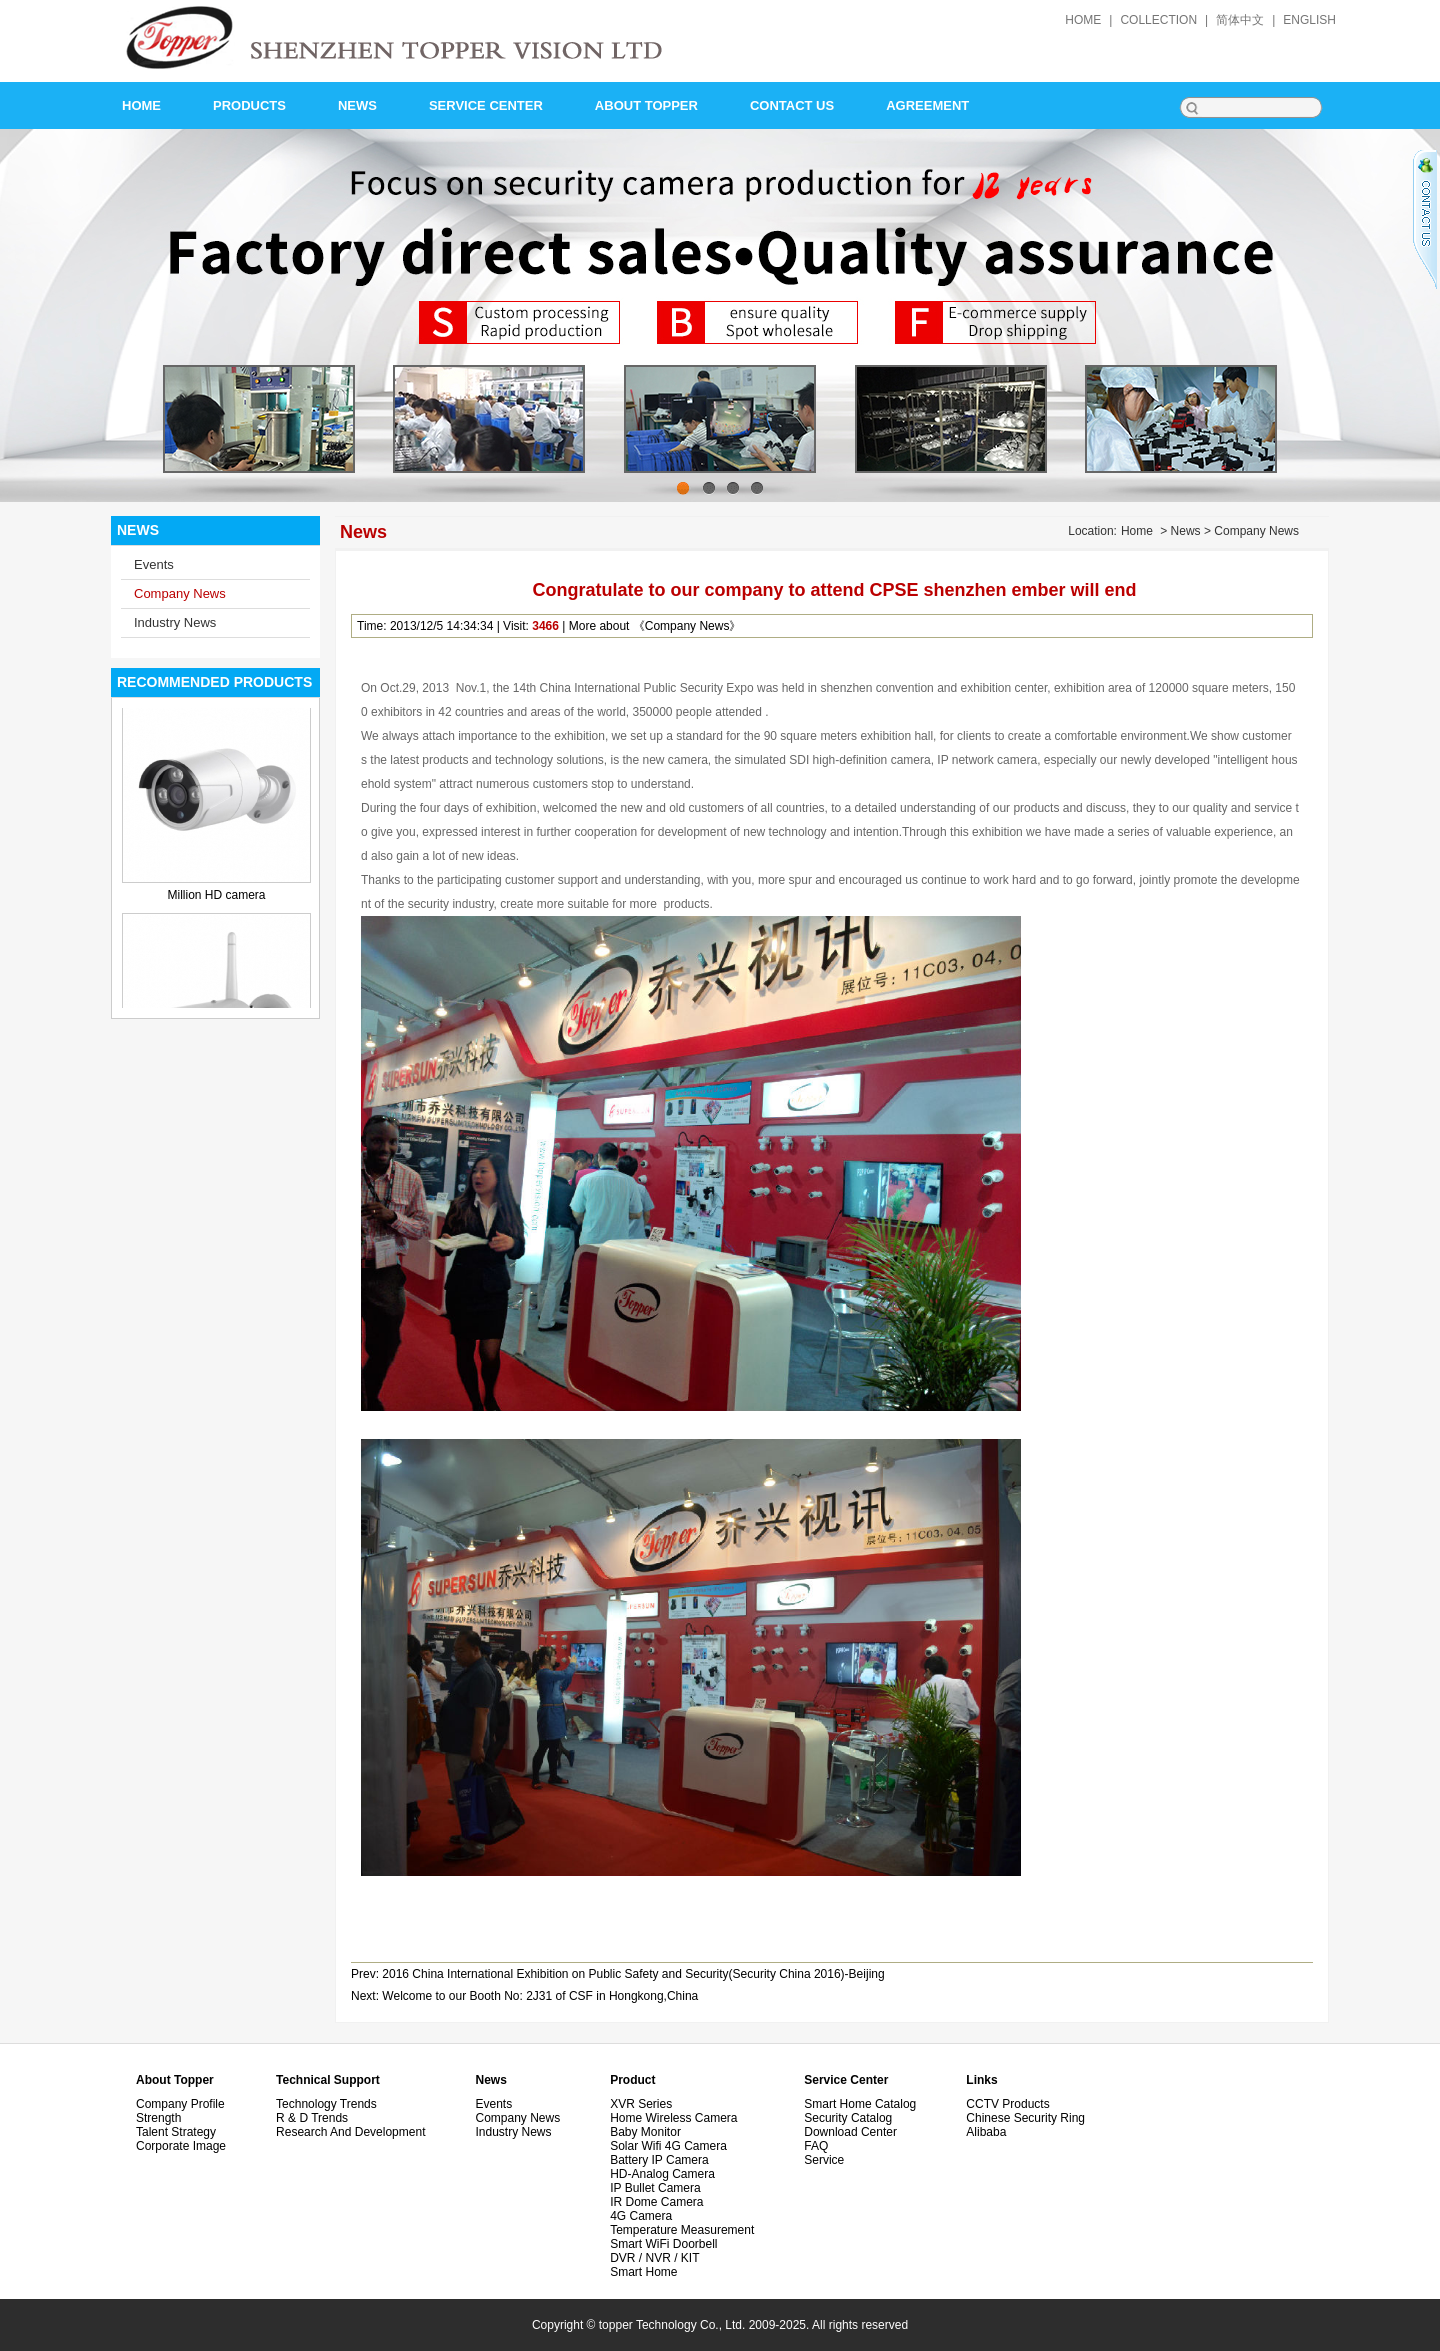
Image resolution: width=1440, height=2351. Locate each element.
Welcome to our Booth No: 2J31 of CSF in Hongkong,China (540, 1996)
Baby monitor (645, 2132)
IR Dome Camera (656, 2202)
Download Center (850, 2132)
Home (1137, 531)
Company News (180, 593)
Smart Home (643, 2272)
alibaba (986, 2132)
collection (1158, 20)
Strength (158, 2118)
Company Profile (180, 2104)
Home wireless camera (673, 2118)
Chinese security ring (1025, 2118)
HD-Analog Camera (662, 2174)
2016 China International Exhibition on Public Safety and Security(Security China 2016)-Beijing (633, 1974)
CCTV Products (1007, 2104)
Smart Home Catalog (860, 2104)
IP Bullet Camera (655, 2188)
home (1083, 20)
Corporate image (181, 2146)
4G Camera (641, 2216)
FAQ (816, 2146)
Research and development (350, 2132)
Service (824, 2160)
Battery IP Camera (659, 2160)
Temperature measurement (682, 2230)
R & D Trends (312, 2118)
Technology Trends (326, 2104)
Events (154, 564)
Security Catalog (848, 2118)
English (1309, 20)
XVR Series (641, 2104)
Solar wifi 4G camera (668, 2146)
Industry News (175, 622)
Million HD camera (216, 905)
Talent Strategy (176, 2132)
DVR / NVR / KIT (654, 2258)
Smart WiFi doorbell (663, 2244)
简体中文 (1240, 20)
